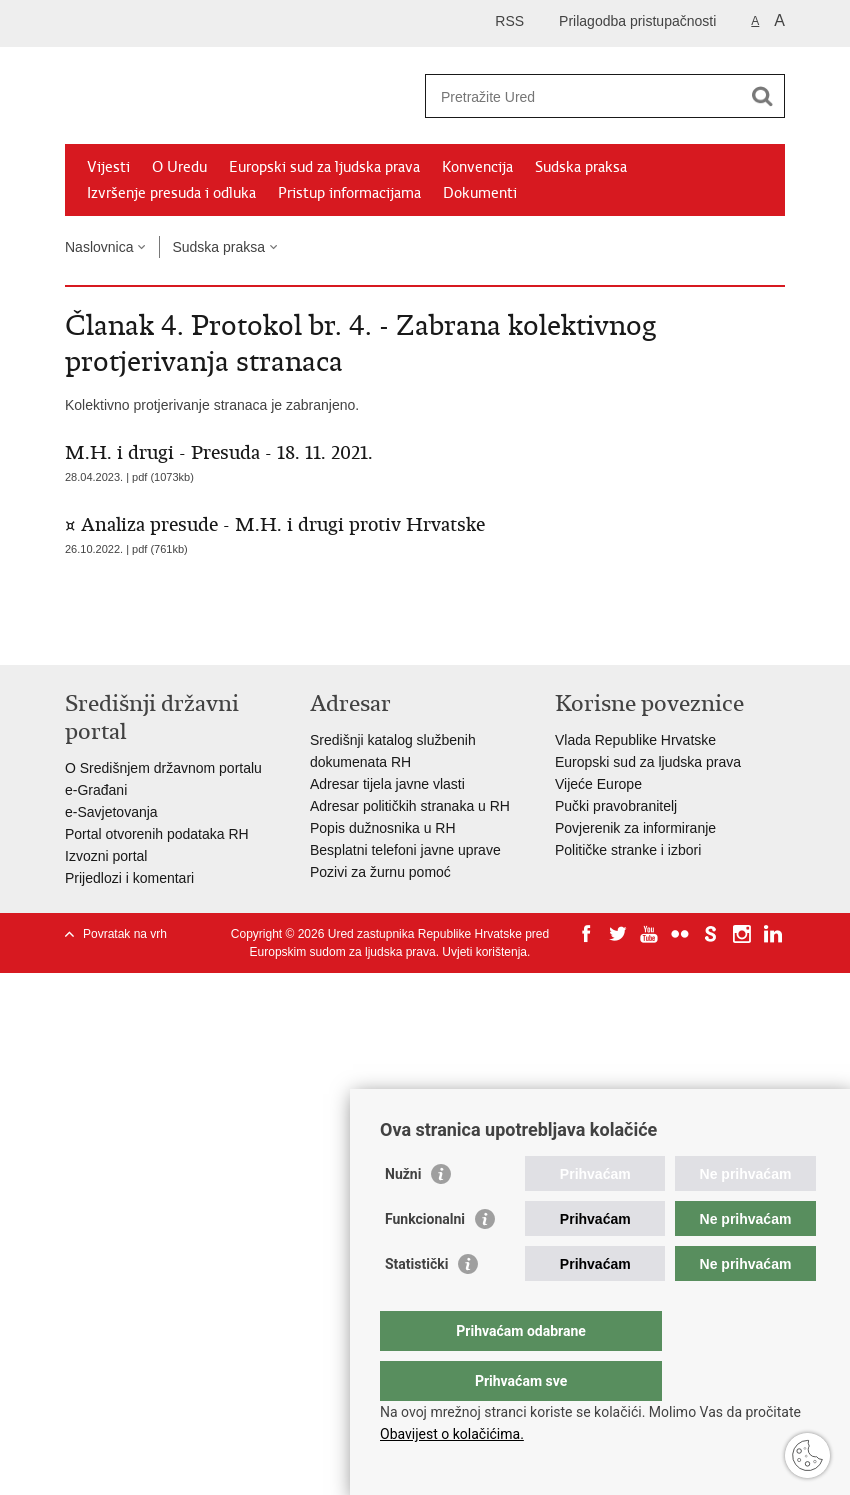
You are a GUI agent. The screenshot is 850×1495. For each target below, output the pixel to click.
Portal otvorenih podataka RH (157, 834)
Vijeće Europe (598, 784)
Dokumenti (480, 193)
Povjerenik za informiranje (635, 828)
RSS (509, 21)
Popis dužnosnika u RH (383, 828)
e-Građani (96, 790)
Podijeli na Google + (204, 633)
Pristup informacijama (349, 193)
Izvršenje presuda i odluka (171, 193)
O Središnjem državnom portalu (163, 768)
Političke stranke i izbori (628, 850)
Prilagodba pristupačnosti (637, 21)
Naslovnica (99, 247)
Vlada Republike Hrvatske (635, 740)
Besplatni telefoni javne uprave (405, 850)
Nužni (403, 1214)
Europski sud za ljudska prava (324, 167)
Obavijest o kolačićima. (452, 1434)
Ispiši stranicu (75, 633)
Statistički (416, 1304)
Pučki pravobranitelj (616, 806)
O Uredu (179, 167)
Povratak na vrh (125, 934)
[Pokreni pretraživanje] (762, 96)
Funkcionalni (425, 1259)
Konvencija (477, 167)
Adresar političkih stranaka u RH (410, 806)
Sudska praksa (581, 167)
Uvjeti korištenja (484, 952)
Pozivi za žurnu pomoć (380, 872)
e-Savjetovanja (111, 812)
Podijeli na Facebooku (118, 633)
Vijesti (108, 167)
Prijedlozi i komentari (129, 878)
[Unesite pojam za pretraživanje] (583, 96)
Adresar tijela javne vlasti (387, 784)
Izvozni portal (106, 856)
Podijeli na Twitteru (161, 633)
